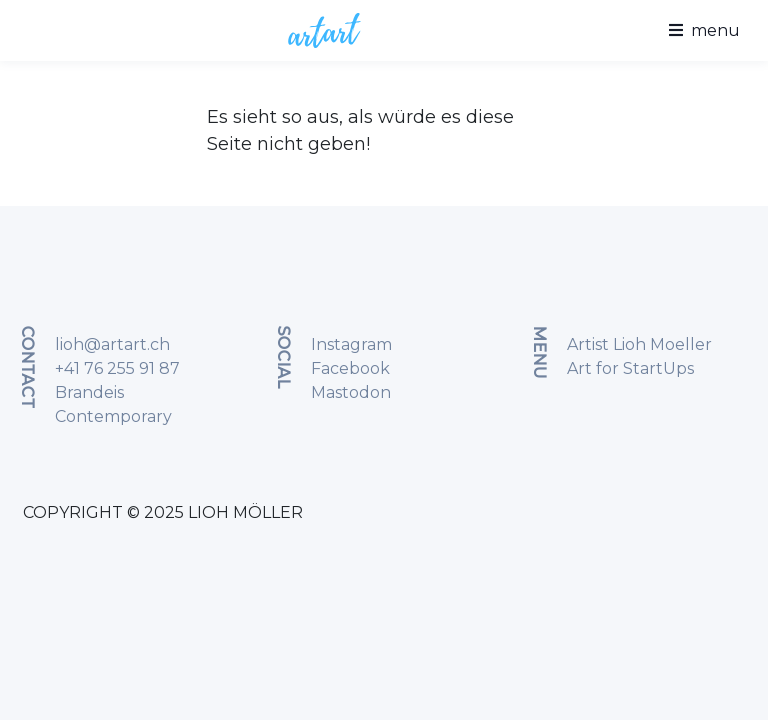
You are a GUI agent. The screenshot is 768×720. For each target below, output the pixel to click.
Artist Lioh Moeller (639, 344)
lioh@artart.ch (112, 344)
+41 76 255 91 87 (117, 368)
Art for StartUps (630, 368)
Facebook (350, 368)
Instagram (351, 344)
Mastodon (351, 392)
